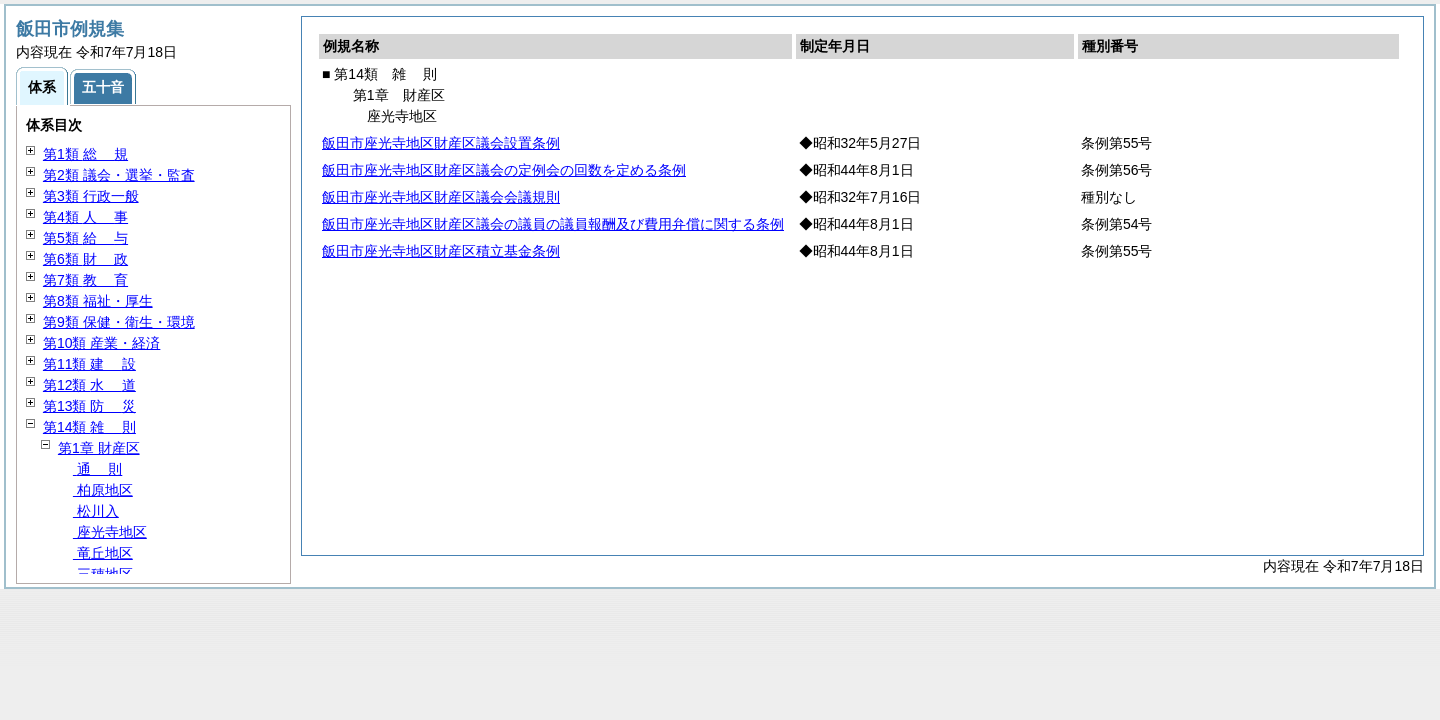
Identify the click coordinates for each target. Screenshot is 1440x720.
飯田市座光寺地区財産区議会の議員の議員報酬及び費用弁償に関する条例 (553, 224)
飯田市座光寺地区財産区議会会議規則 (441, 197)
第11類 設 (89, 364)
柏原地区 (103, 490)
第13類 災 (89, 406)
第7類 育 (85, 280)
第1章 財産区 (99, 448)
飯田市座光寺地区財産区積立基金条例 (441, 251)
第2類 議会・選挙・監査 (119, 175)
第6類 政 (85, 259)
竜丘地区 (103, 553)
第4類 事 (85, 217)
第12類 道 (89, 385)
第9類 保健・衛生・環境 (119, 322)
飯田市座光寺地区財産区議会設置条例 (441, 143)
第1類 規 (85, 154)
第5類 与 (85, 238)
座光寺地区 (110, 532)
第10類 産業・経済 (101, 343)
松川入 (96, 511)
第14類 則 (89, 427)
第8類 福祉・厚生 (98, 301)
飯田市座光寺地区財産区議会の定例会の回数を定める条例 (504, 170)
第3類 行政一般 (91, 196)
